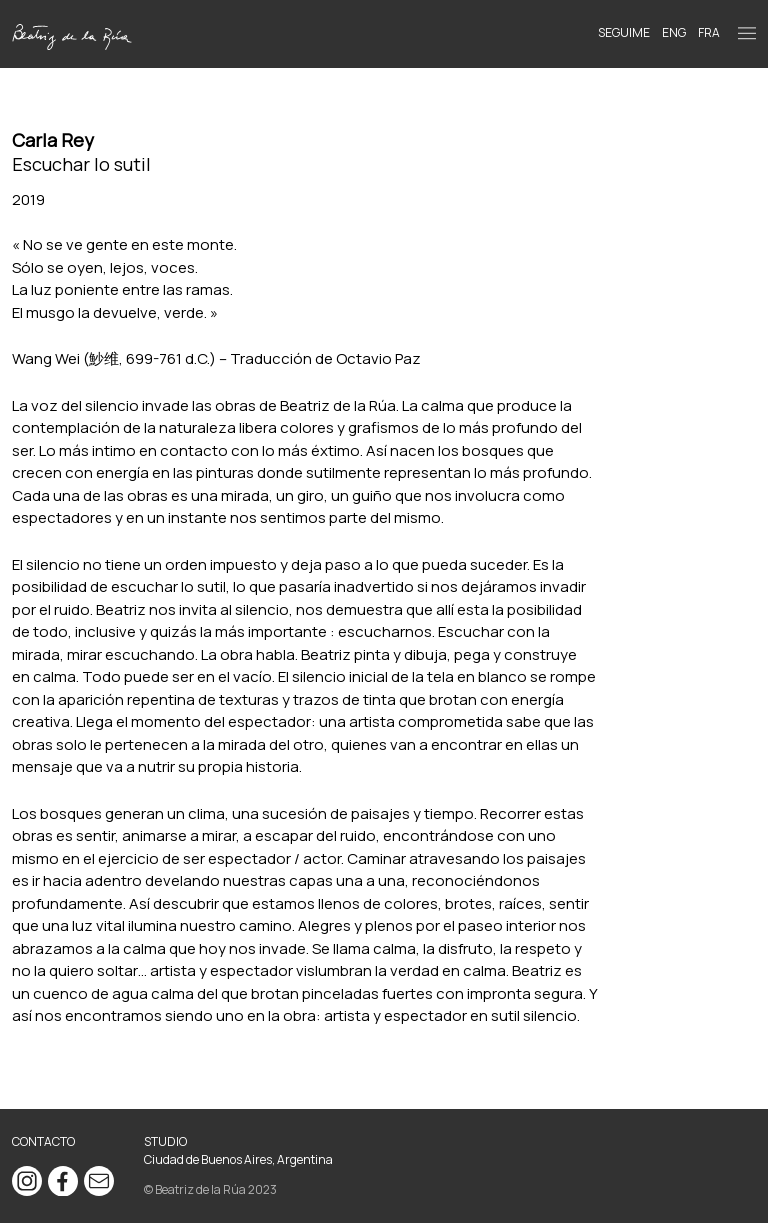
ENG (674, 32)
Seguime (624, 32)
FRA (709, 32)
